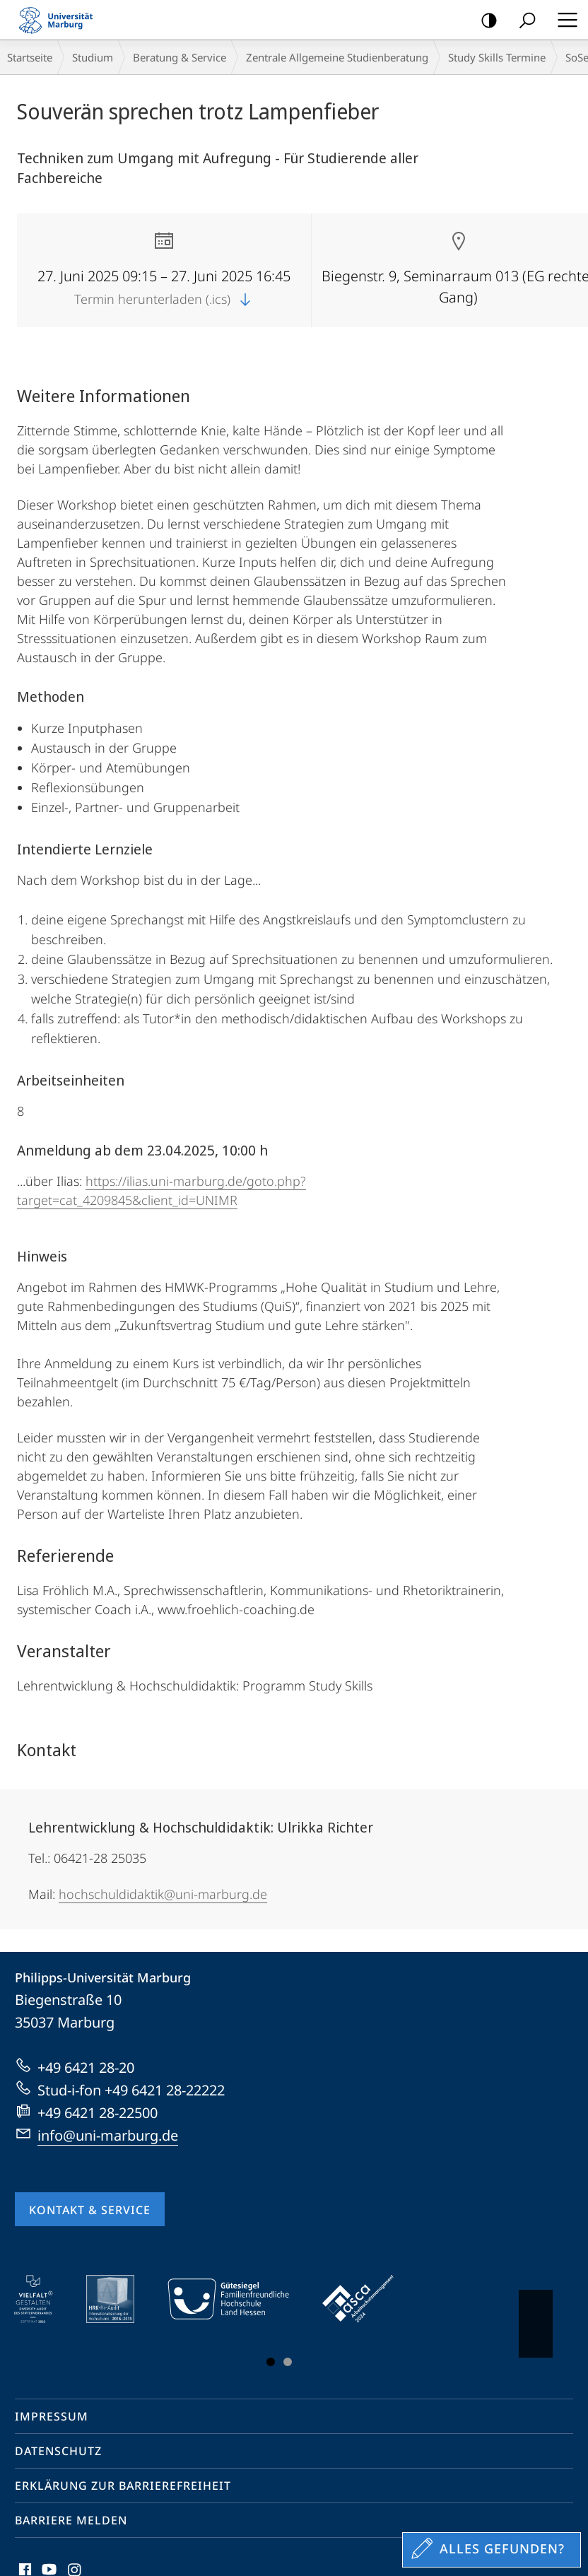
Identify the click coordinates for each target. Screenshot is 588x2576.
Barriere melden (71, 2520)
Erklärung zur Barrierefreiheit (123, 2485)
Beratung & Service (179, 57)
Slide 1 (270, 2362)
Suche (522, 21)
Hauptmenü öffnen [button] (563, 20)
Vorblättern (535, 2317)
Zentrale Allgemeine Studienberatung (337, 57)
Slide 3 (287, 2362)
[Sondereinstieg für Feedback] (491, 2550)
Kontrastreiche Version (484, 21)
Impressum (51, 2416)
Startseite (29, 57)
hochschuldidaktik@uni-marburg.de (163, 1894)
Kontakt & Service (90, 2210)
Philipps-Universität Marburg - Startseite (60, 20)
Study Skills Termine (497, 57)
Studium (92, 57)
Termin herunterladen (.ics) (164, 298)
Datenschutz (58, 2451)
